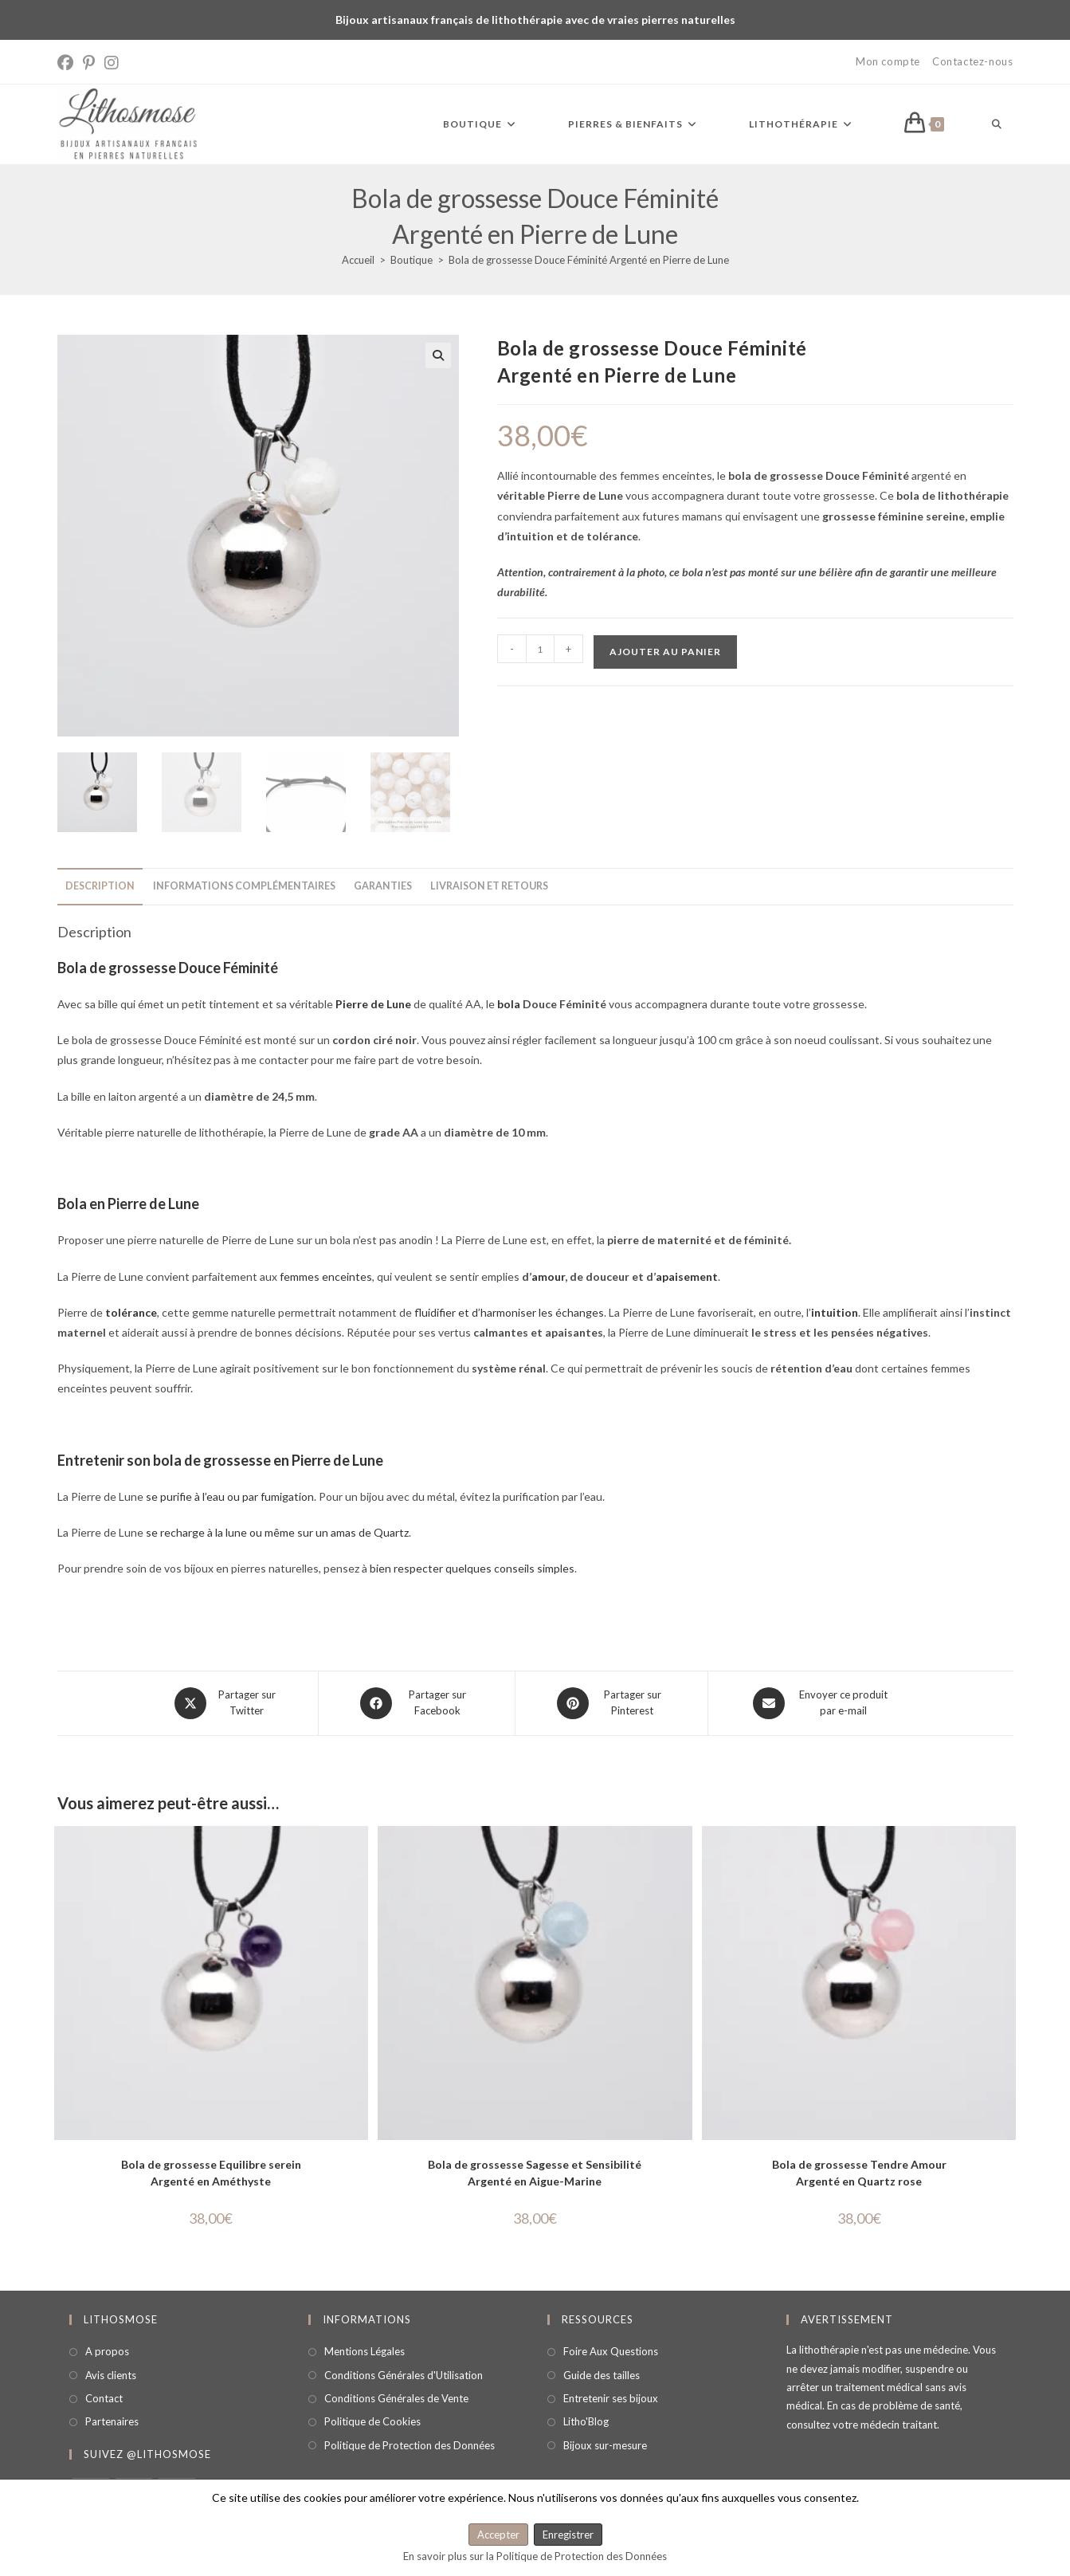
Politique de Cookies (372, 2421)
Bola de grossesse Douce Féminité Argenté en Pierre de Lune (589, 259)
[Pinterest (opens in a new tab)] (89, 62)
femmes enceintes (326, 1276)
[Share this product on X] (226, 1703)
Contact (104, 2398)
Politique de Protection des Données (409, 2445)
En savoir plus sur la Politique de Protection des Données (535, 2556)
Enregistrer (568, 2534)
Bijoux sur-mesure (605, 2445)
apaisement (687, 1276)
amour (548, 1276)
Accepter (498, 2534)
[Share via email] (822, 1703)
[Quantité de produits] (540, 648)
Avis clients (110, 2375)
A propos (107, 2351)
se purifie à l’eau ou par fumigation (230, 1496)
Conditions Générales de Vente (396, 2398)
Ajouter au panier (665, 652)
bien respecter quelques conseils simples (472, 1568)
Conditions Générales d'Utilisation (403, 2375)
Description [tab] (100, 886)
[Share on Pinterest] (611, 1703)
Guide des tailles (601, 2375)
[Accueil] (358, 259)
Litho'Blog (586, 2421)
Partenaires (112, 2421)
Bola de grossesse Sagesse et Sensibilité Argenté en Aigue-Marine (534, 2173)
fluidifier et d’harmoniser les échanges (509, 1312)
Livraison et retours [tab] (489, 886)
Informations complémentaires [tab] (244, 886)
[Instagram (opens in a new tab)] (111, 62)
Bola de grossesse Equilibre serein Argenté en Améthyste (211, 2173)
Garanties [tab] (383, 886)
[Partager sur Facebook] (417, 1703)
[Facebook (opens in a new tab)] (67, 62)
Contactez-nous (972, 61)
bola (508, 1004)
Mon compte (888, 61)
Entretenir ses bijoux (610, 2398)
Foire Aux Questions (610, 2351)
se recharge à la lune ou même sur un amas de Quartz (277, 1532)
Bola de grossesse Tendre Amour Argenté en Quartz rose (859, 2173)
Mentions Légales (364, 2351)
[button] (438, 355)
